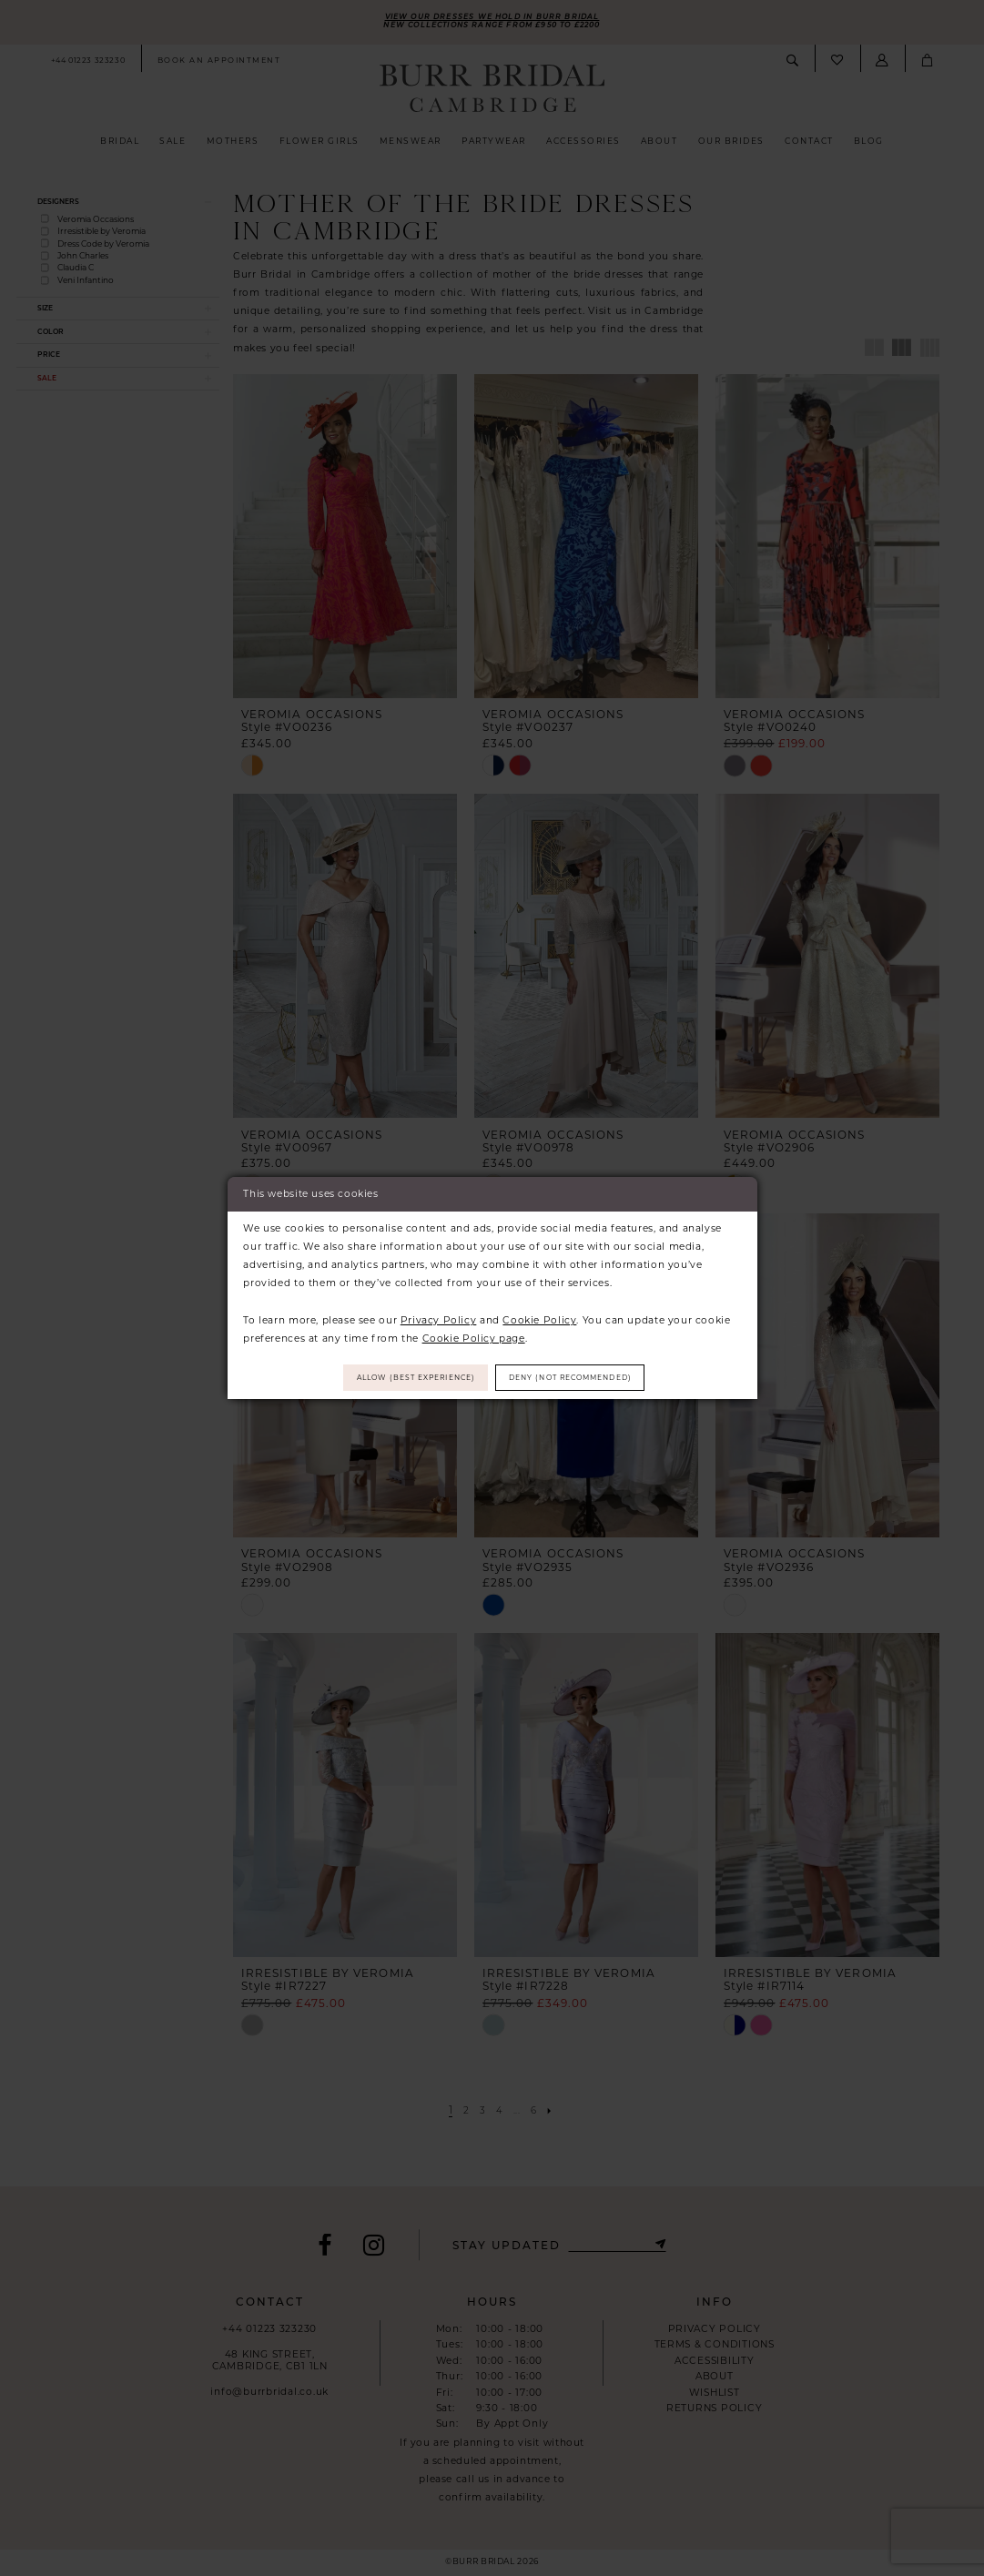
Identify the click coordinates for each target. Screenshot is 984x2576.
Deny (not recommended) (585, 1378)
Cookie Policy (539, 1317)
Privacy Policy (439, 1317)
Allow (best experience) (401, 1378)
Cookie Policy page (473, 1336)
